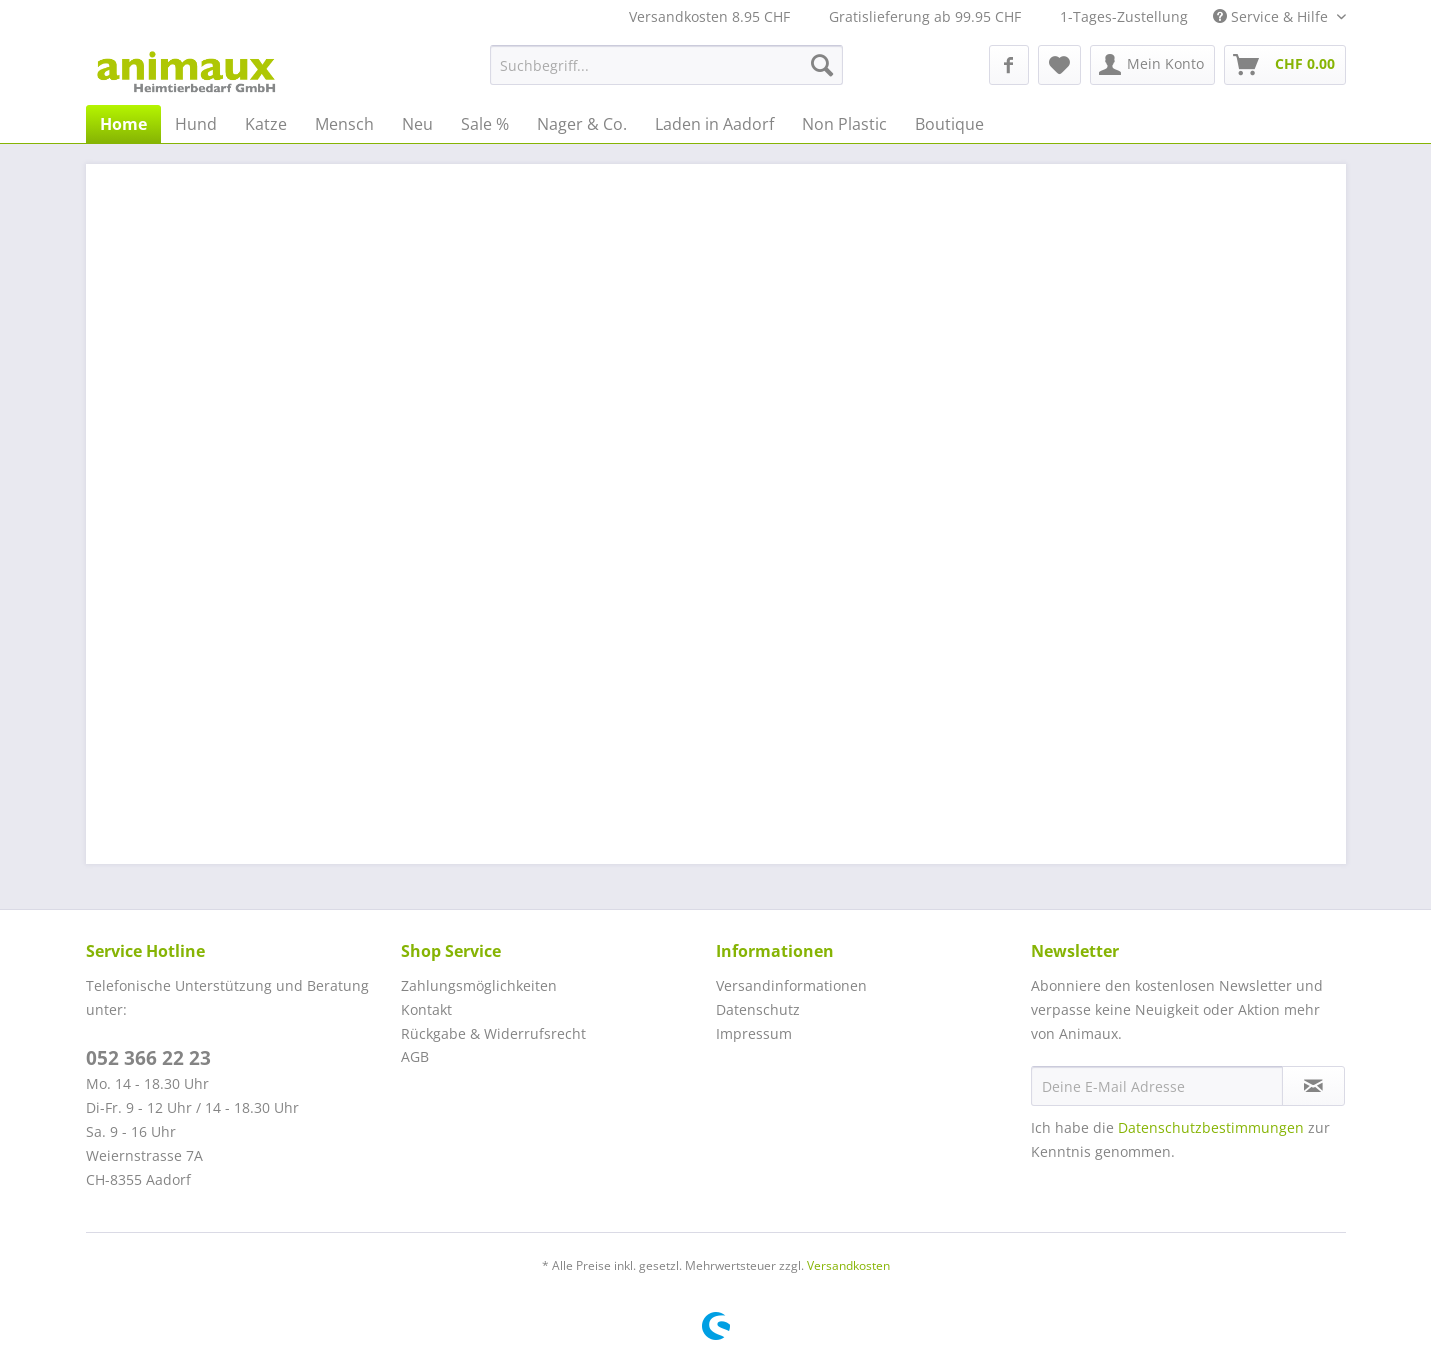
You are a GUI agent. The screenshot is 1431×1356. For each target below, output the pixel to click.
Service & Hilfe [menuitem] (1272, 16)
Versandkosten (848, 1265)
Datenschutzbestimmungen (1211, 1127)
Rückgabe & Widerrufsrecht (493, 1033)
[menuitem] (666, 65)
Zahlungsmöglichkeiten (479, 985)
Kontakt (426, 1009)
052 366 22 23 (148, 1058)
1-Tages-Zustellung (1124, 16)
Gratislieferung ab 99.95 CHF (925, 16)
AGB (415, 1056)
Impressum (754, 1033)
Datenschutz (758, 1009)
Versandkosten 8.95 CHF (709, 16)
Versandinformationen (791, 985)
